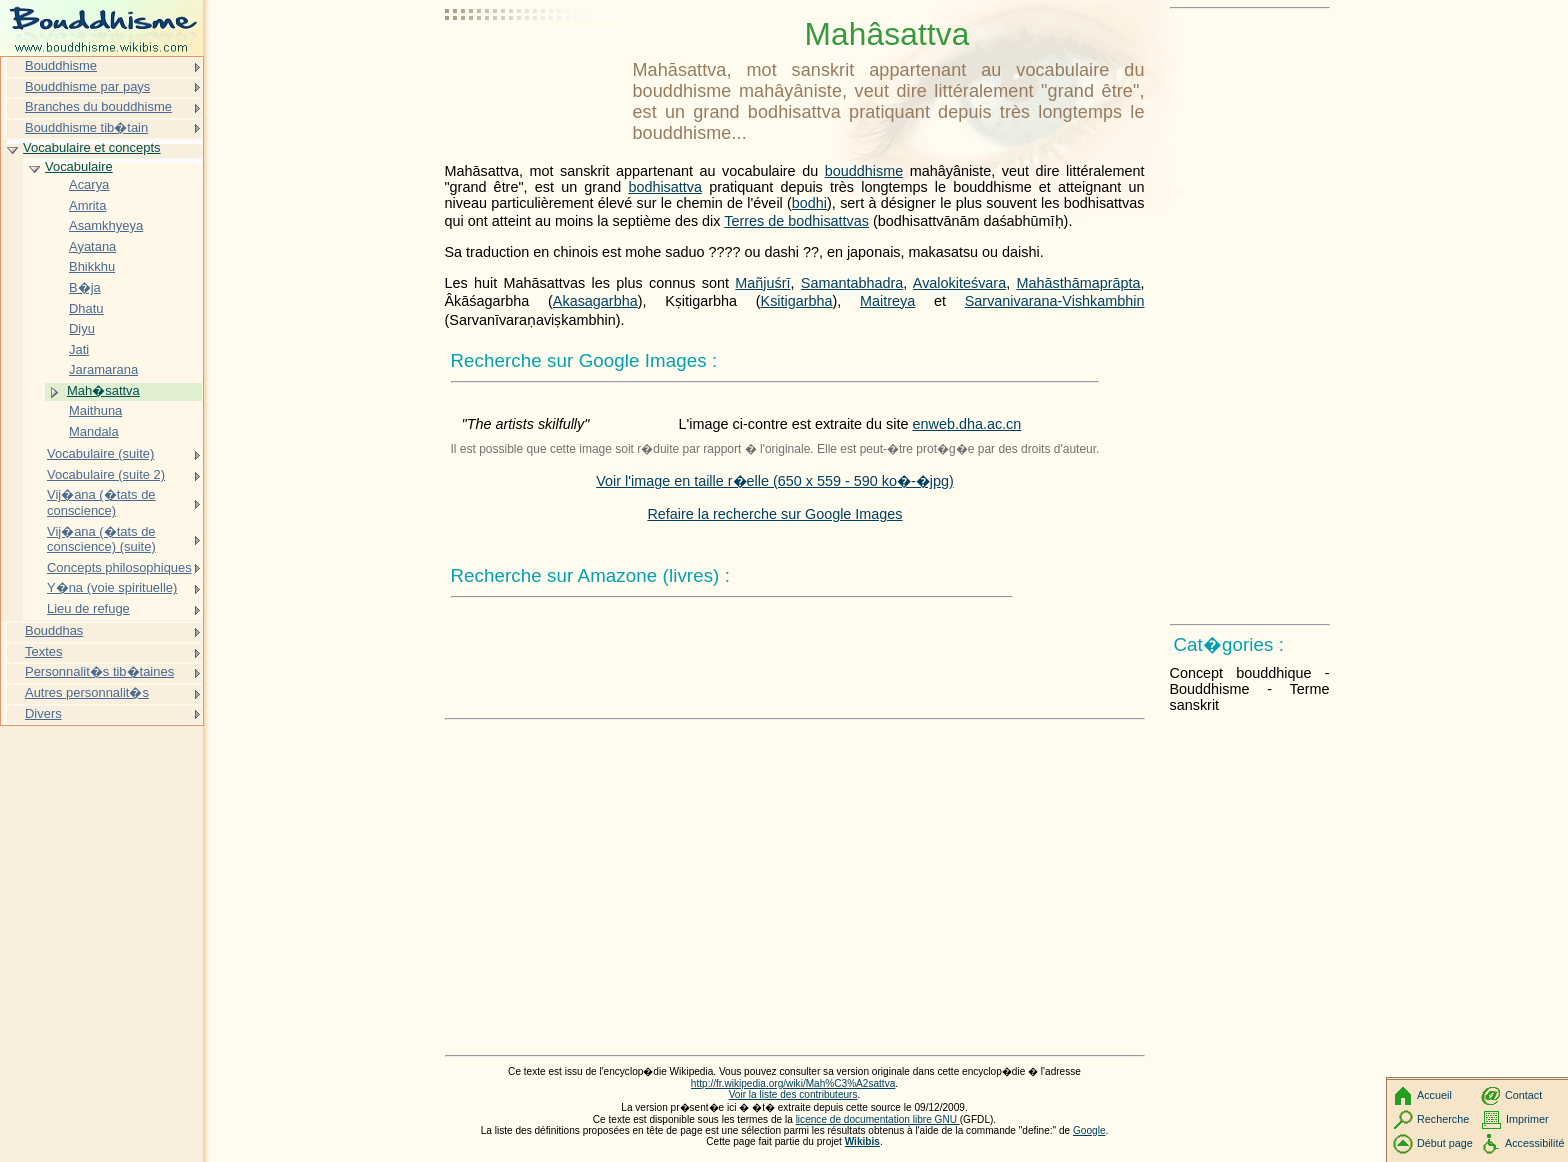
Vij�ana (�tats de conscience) (101, 502)
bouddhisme (864, 171)
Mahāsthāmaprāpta (1079, 283)
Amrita (87, 205)
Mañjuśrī (762, 283)
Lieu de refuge (88, 608)
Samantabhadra (852, 283)
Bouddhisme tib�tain (86, 127)
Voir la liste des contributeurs (793, 1094)
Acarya (89, 184)
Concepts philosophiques (119, 567)
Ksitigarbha (797, 301)
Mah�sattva (103, 390)
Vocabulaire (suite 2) (106, 474)
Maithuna (95, 410)
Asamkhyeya (106, 225)
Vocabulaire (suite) (100, 453)
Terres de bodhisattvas (796, 221)
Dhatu (86, 308)
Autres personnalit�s (87, 692)
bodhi (809, 203)
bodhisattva (665, 187)
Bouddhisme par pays (87, 86)
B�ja (85, 287)
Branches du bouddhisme (98, 106)
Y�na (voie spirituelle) (112, 587)
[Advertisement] (535, 65)
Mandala (94, 431)
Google (1089, 1130)
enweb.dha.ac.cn (967, 424)
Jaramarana (103, 369)
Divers (43, 713)
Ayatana (92, 246)
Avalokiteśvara (959, 283)
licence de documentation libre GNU (878, 1119)
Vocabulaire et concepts (92, 147)
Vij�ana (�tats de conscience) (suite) (101, 539)
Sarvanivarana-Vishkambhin (1055, 301)
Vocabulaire (79, 166)
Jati (79, 349)
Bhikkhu (92, 266)
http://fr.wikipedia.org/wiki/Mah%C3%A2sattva (793, 1083)
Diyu (82, 328)
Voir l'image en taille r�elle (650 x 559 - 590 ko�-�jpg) (775, 481)
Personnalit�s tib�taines (99, 671)
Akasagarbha (595, 301)
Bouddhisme (61, 65)
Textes (43, 651)
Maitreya (887, 301)
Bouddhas (54, 630)
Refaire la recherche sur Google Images (774, 514)
